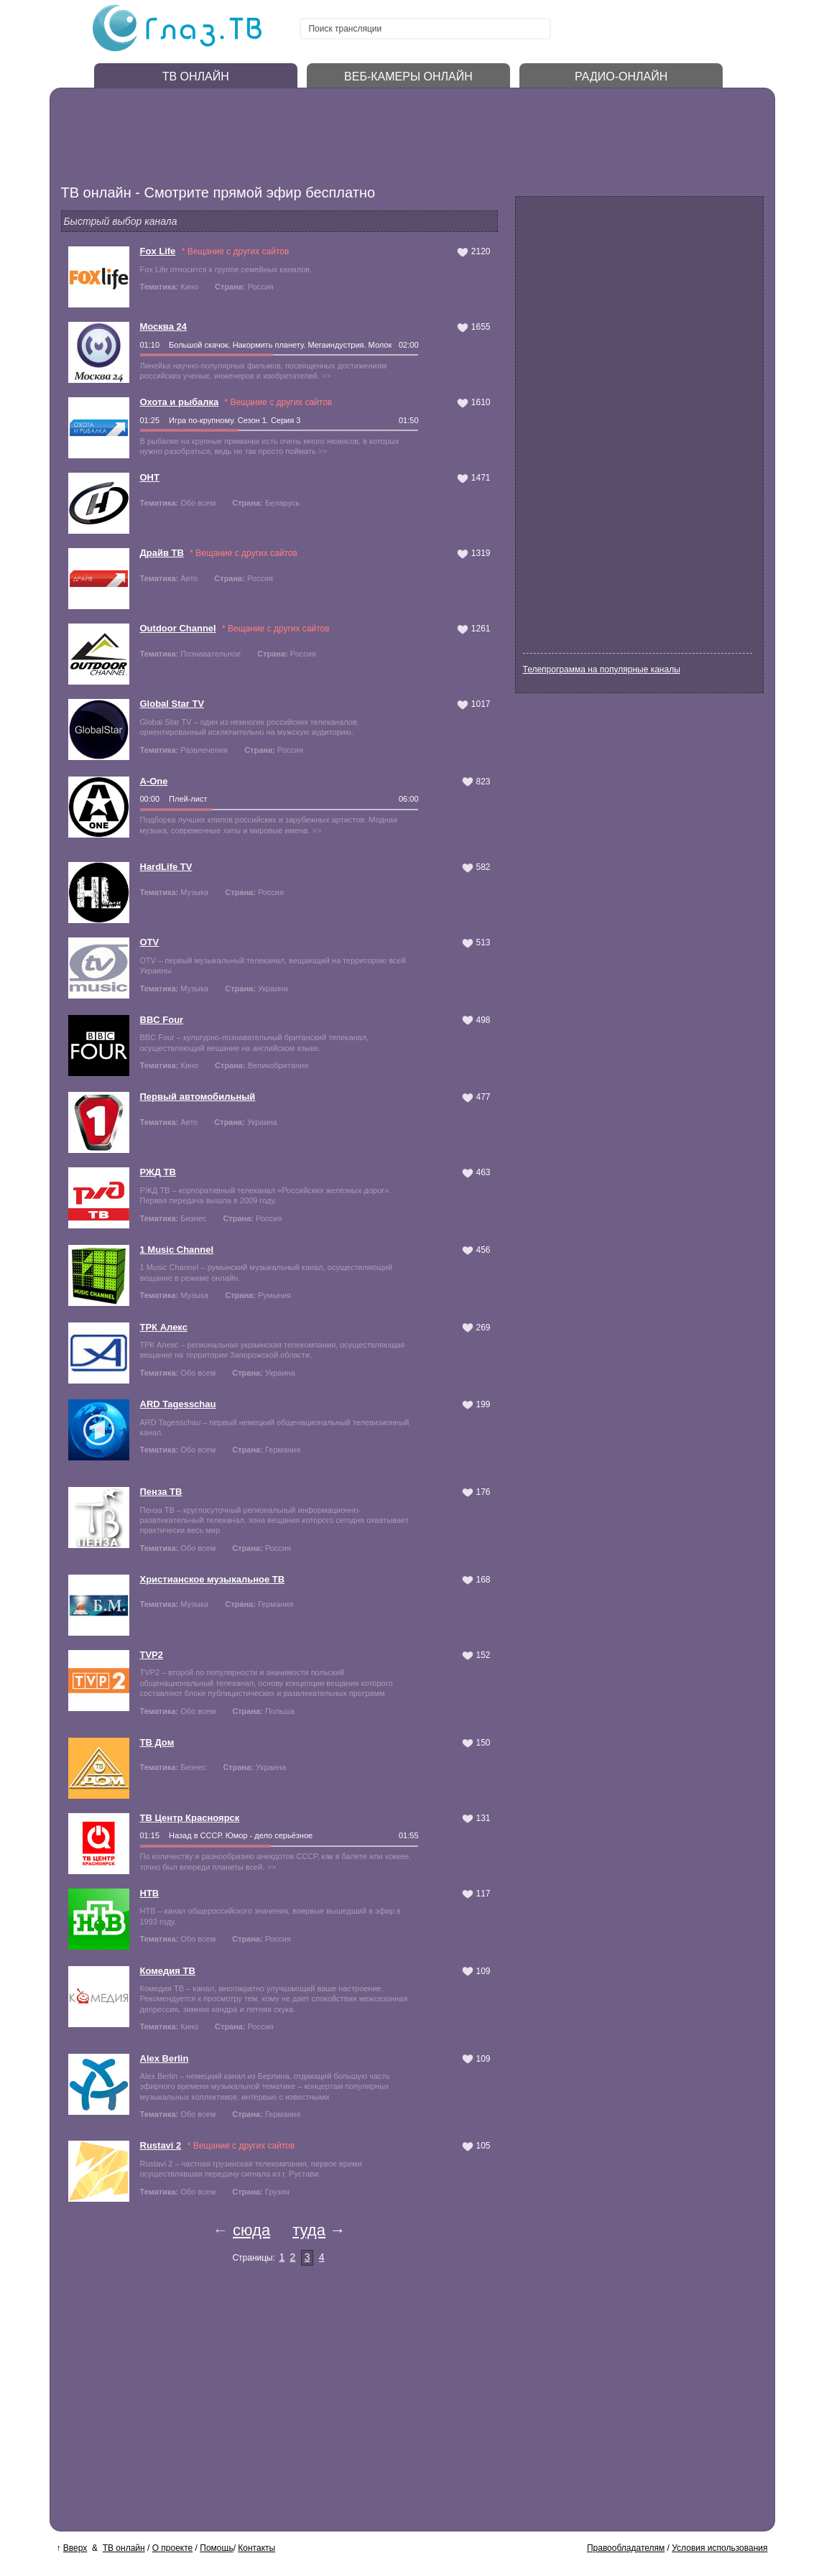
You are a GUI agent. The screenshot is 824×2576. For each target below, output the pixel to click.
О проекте (172, 2548)
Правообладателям (626, 2548)
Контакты (256, 2548)
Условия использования (719, 2548)
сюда (251, 2230)
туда (308, 2230)
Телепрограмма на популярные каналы (601, 669)
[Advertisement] (329, 133)
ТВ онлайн (124, 2548)
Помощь (216, 2548)
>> (326, 375)
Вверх (75, 2548)
